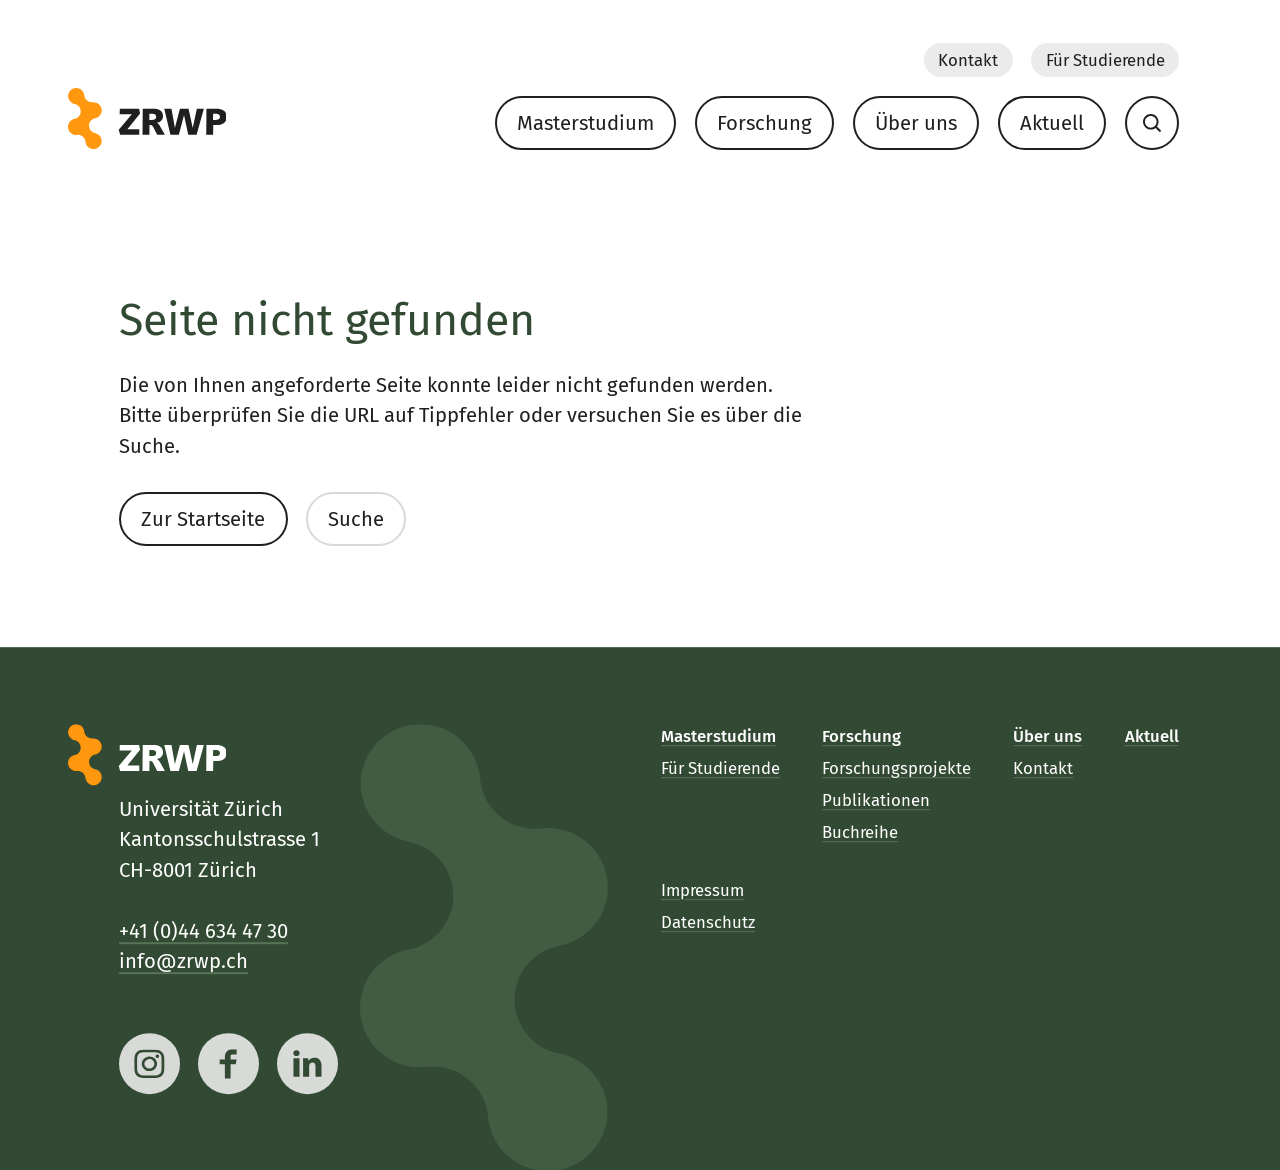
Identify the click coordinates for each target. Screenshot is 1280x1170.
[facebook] (229, 1063)
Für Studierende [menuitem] (1104, 59)
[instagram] (149, 1063)
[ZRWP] (147, 119)
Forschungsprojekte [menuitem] (897, 768)
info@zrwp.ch (183, 961)
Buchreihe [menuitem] (861, 832)
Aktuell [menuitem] (1052, 123)
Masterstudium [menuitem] (585, 123)
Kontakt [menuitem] (968, 59)
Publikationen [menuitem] (877, 800)
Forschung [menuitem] (764, 123)
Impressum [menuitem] (702, 889)
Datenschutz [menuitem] (708, 922)
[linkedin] (308, 1063)
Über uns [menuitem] (916, 123)
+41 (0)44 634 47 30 (203, 930)
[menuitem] (1151, 122)
